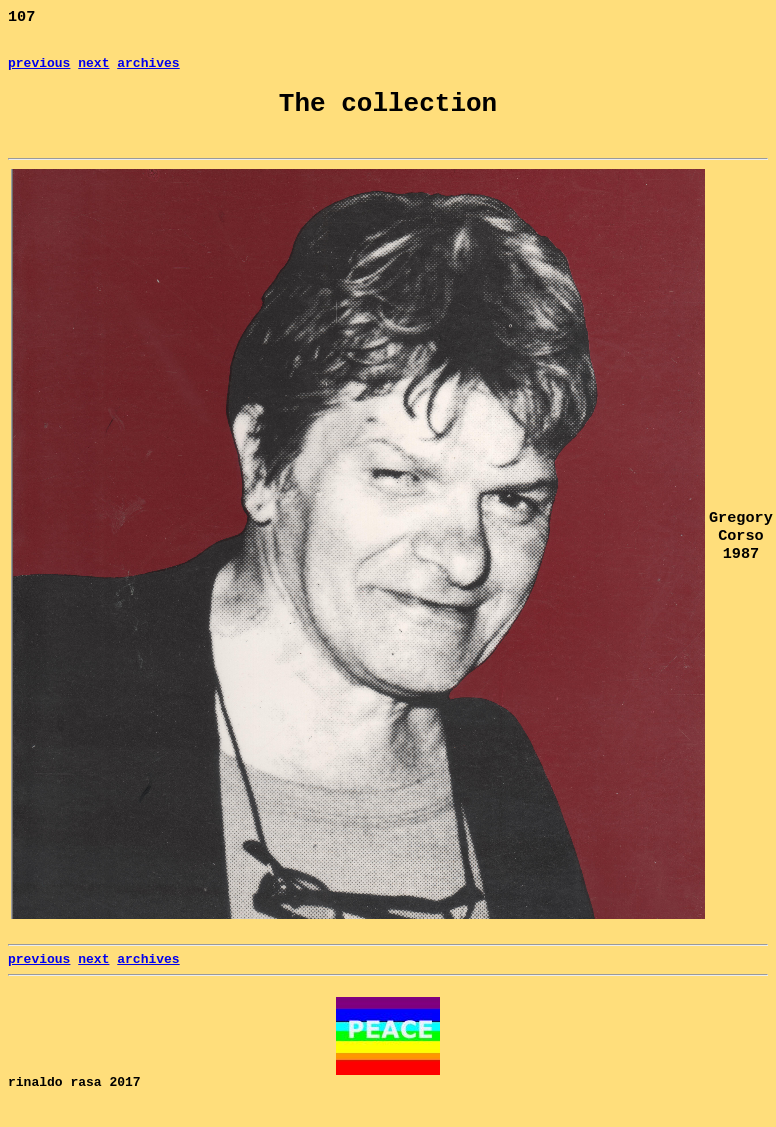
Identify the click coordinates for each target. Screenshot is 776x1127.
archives (148, 70)
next (93, 70)
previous (39, 70)
